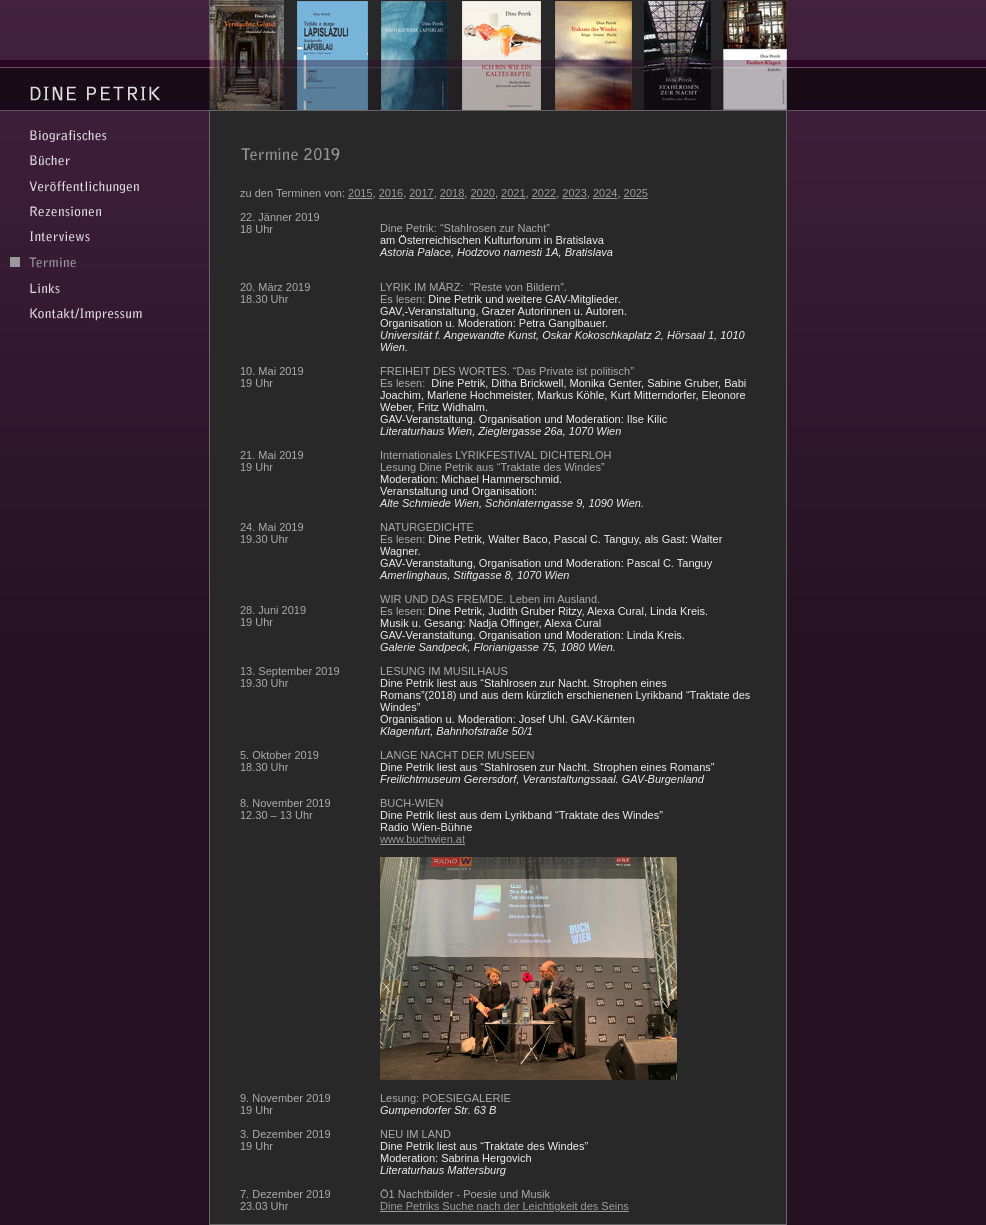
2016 (391, 193)
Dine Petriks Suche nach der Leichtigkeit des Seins (504, 1206)
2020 (482, 193)
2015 (360, 193)
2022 (544, 193)
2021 (513, 193)
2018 (452, 193)
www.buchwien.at (422, 839)
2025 (636, 193)
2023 (574, 193)
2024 (605, 193)
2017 (421, 193)
